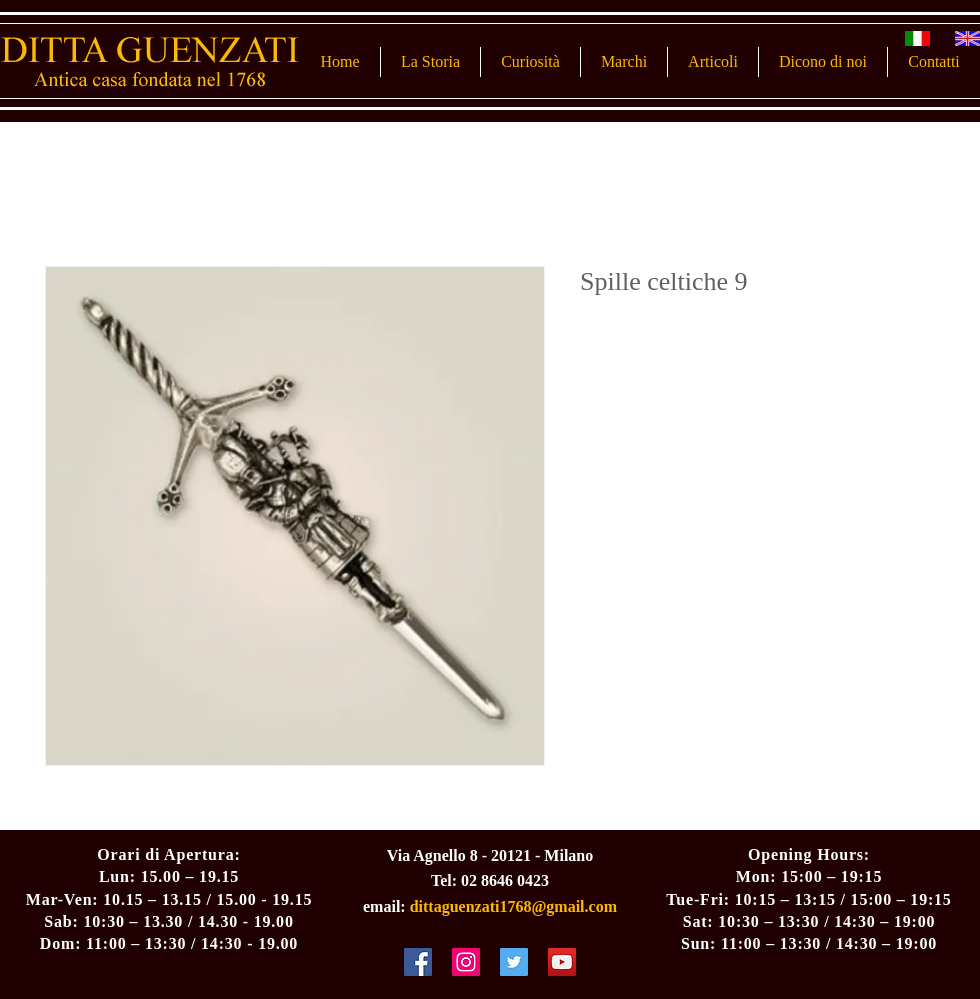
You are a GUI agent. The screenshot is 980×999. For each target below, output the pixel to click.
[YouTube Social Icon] (562, 962)
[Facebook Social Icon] (418, 962)
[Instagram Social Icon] (466, 962)
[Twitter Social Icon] (514, 962)
